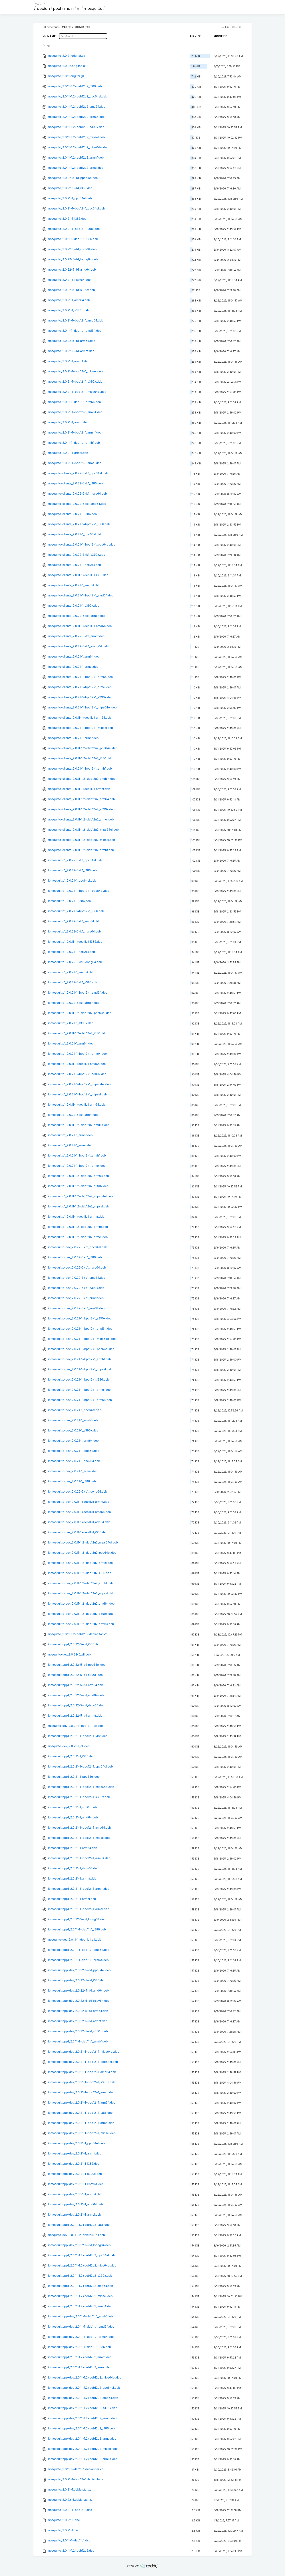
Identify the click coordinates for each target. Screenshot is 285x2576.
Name (52, 35)
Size (195, 35)
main (69, 8)
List (225, 27)
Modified (221, 36)
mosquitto (93, 8)
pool (57, 8)
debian (43, 8)
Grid (236, 27)
